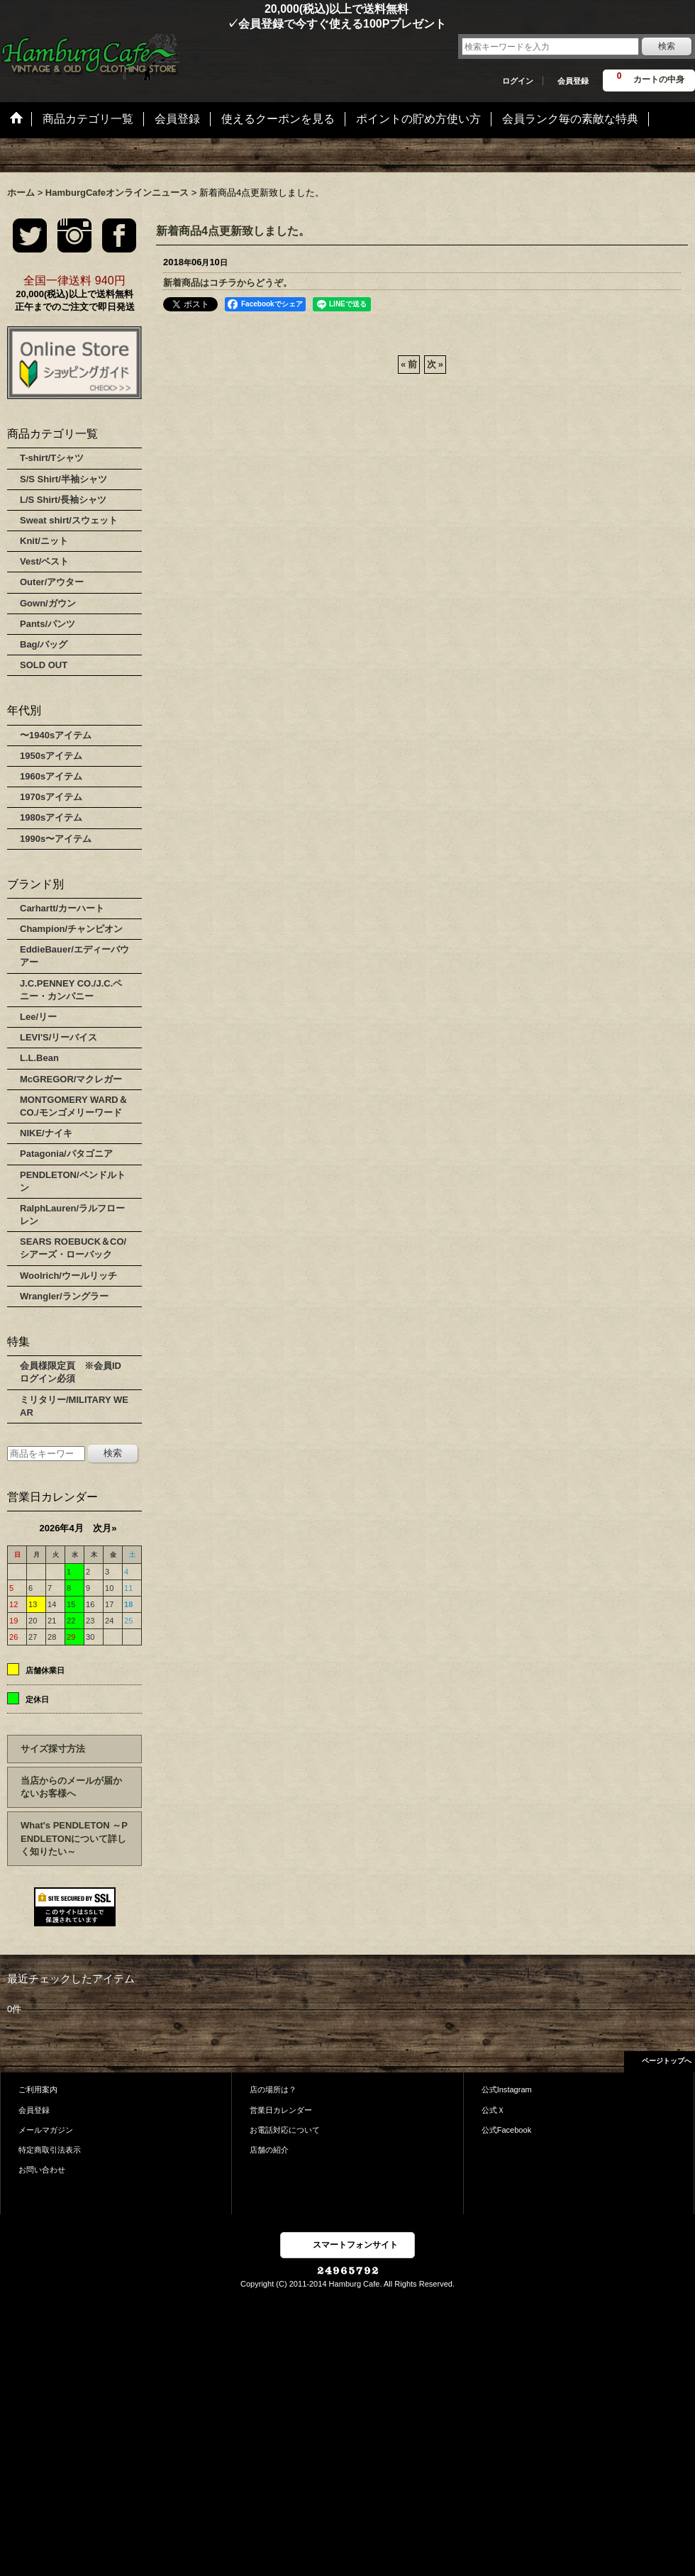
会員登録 (573, 81)
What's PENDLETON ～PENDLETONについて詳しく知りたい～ (74, 1838)
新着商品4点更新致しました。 (233, 231)
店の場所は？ (273, 2089)
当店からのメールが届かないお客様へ (71, 1787)
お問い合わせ (41, 2169)
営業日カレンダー (281, 2110)
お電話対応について (285, 2130)
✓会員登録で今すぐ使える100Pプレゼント (223, 24)
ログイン (517, 81)
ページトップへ (666, 2061)
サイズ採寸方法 (53, 1748)
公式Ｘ (493, 2110)
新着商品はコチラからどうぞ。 (227, 282)
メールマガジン (45, 2130)
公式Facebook (507, 2130)
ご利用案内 (37, 2089)
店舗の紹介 (269, 2149)
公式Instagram (507, 2089)
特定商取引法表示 (49, 2149)
